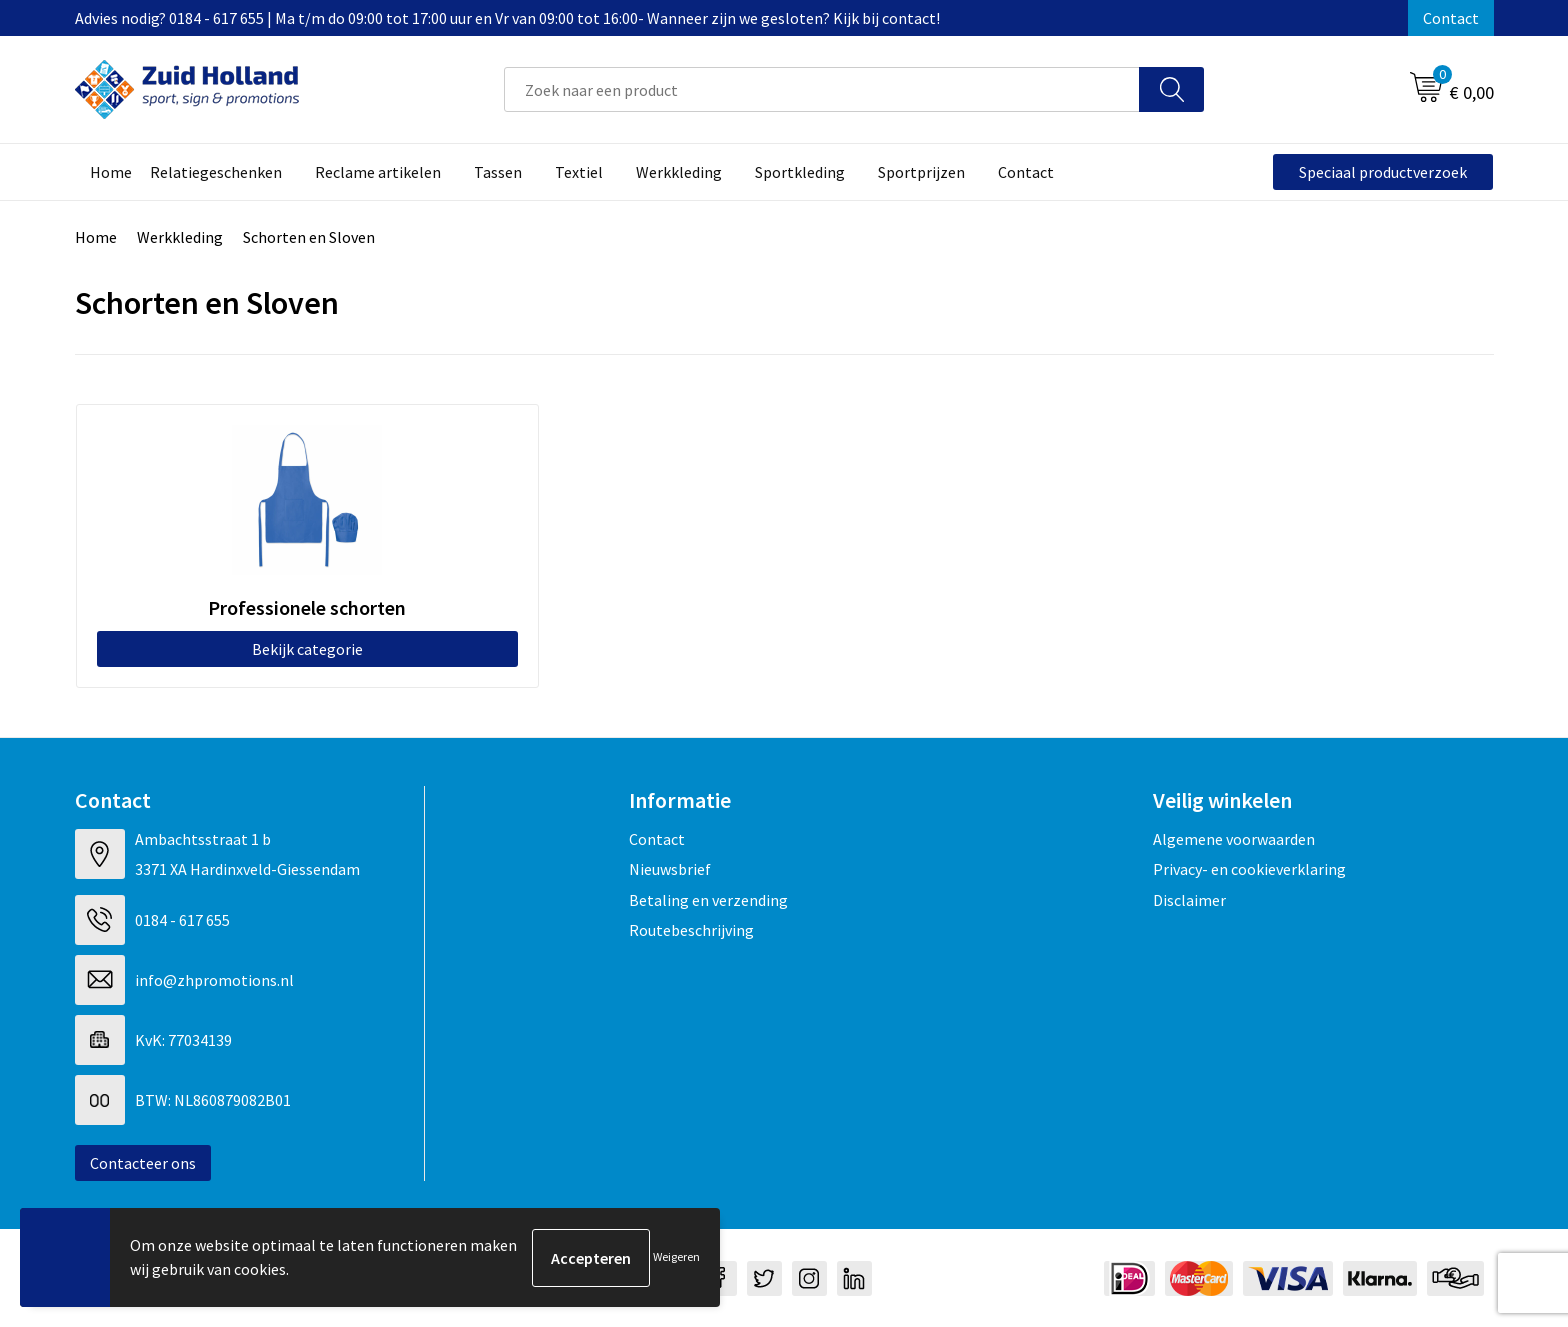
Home (96, 237)
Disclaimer (1189, 899)
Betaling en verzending (708, 899)
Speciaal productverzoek (1383, 172)
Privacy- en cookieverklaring (1249, 868)
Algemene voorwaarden (1234, 838)
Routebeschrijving (691, 929)
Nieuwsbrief (670, 868)
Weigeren (676, 1257)
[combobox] (822, 89)
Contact (1451, 18)
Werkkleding (180, 237)
